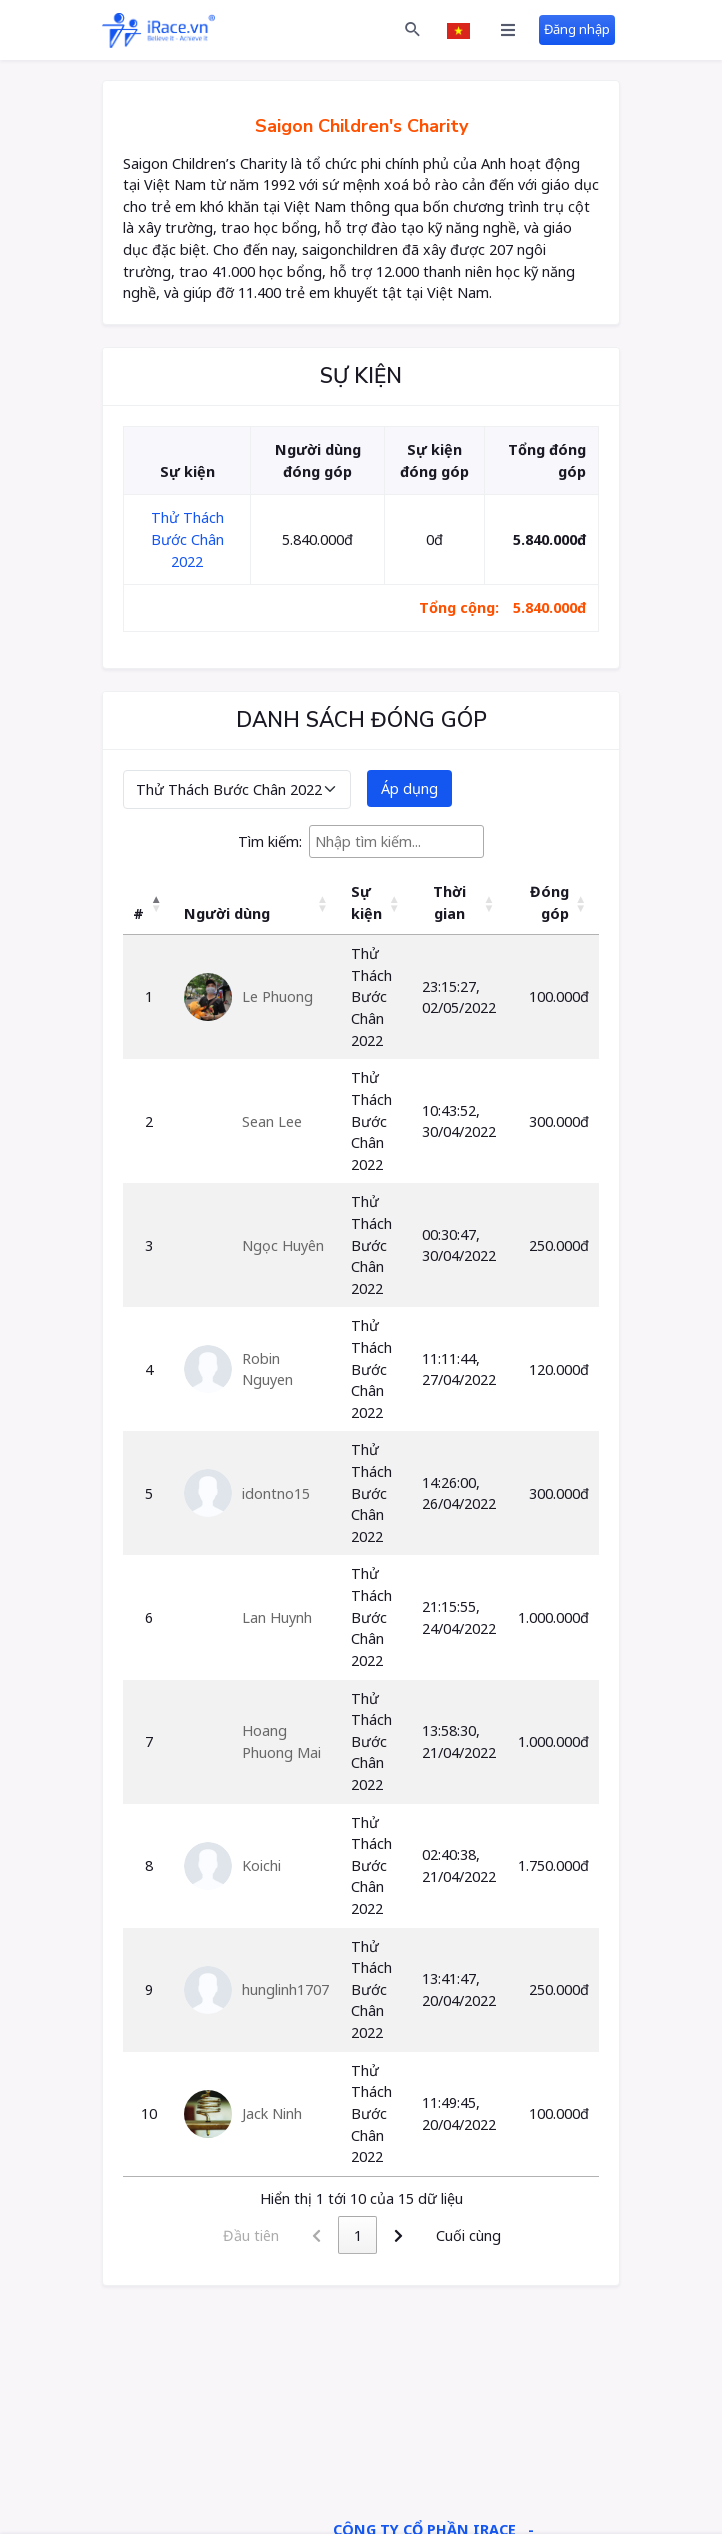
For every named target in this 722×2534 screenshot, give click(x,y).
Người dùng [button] (227, 913)
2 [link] (378, 2235)
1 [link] (337, 2235)
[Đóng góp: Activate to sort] (553, 903)
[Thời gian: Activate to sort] (459, 903)
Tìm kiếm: (270, 841)
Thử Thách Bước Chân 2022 (187, 539)
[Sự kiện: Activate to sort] (375, 903)
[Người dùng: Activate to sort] (256, 903)
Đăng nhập (577, 29)
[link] (419, 2235)
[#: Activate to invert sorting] (148, 903)
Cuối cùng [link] (488, 2235)
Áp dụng (409, 788)
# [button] (138, 913)
